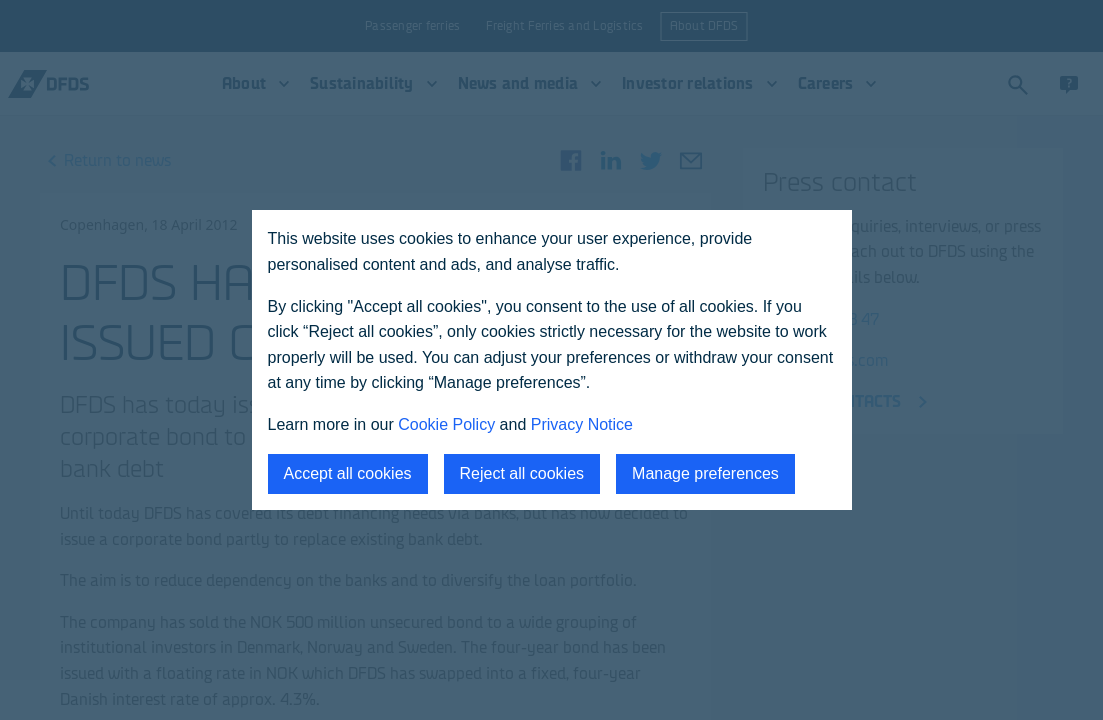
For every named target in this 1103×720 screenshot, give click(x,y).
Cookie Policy (446, 424)
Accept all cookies (348, 473)
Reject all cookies (522, 473)
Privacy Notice (582, 424)
